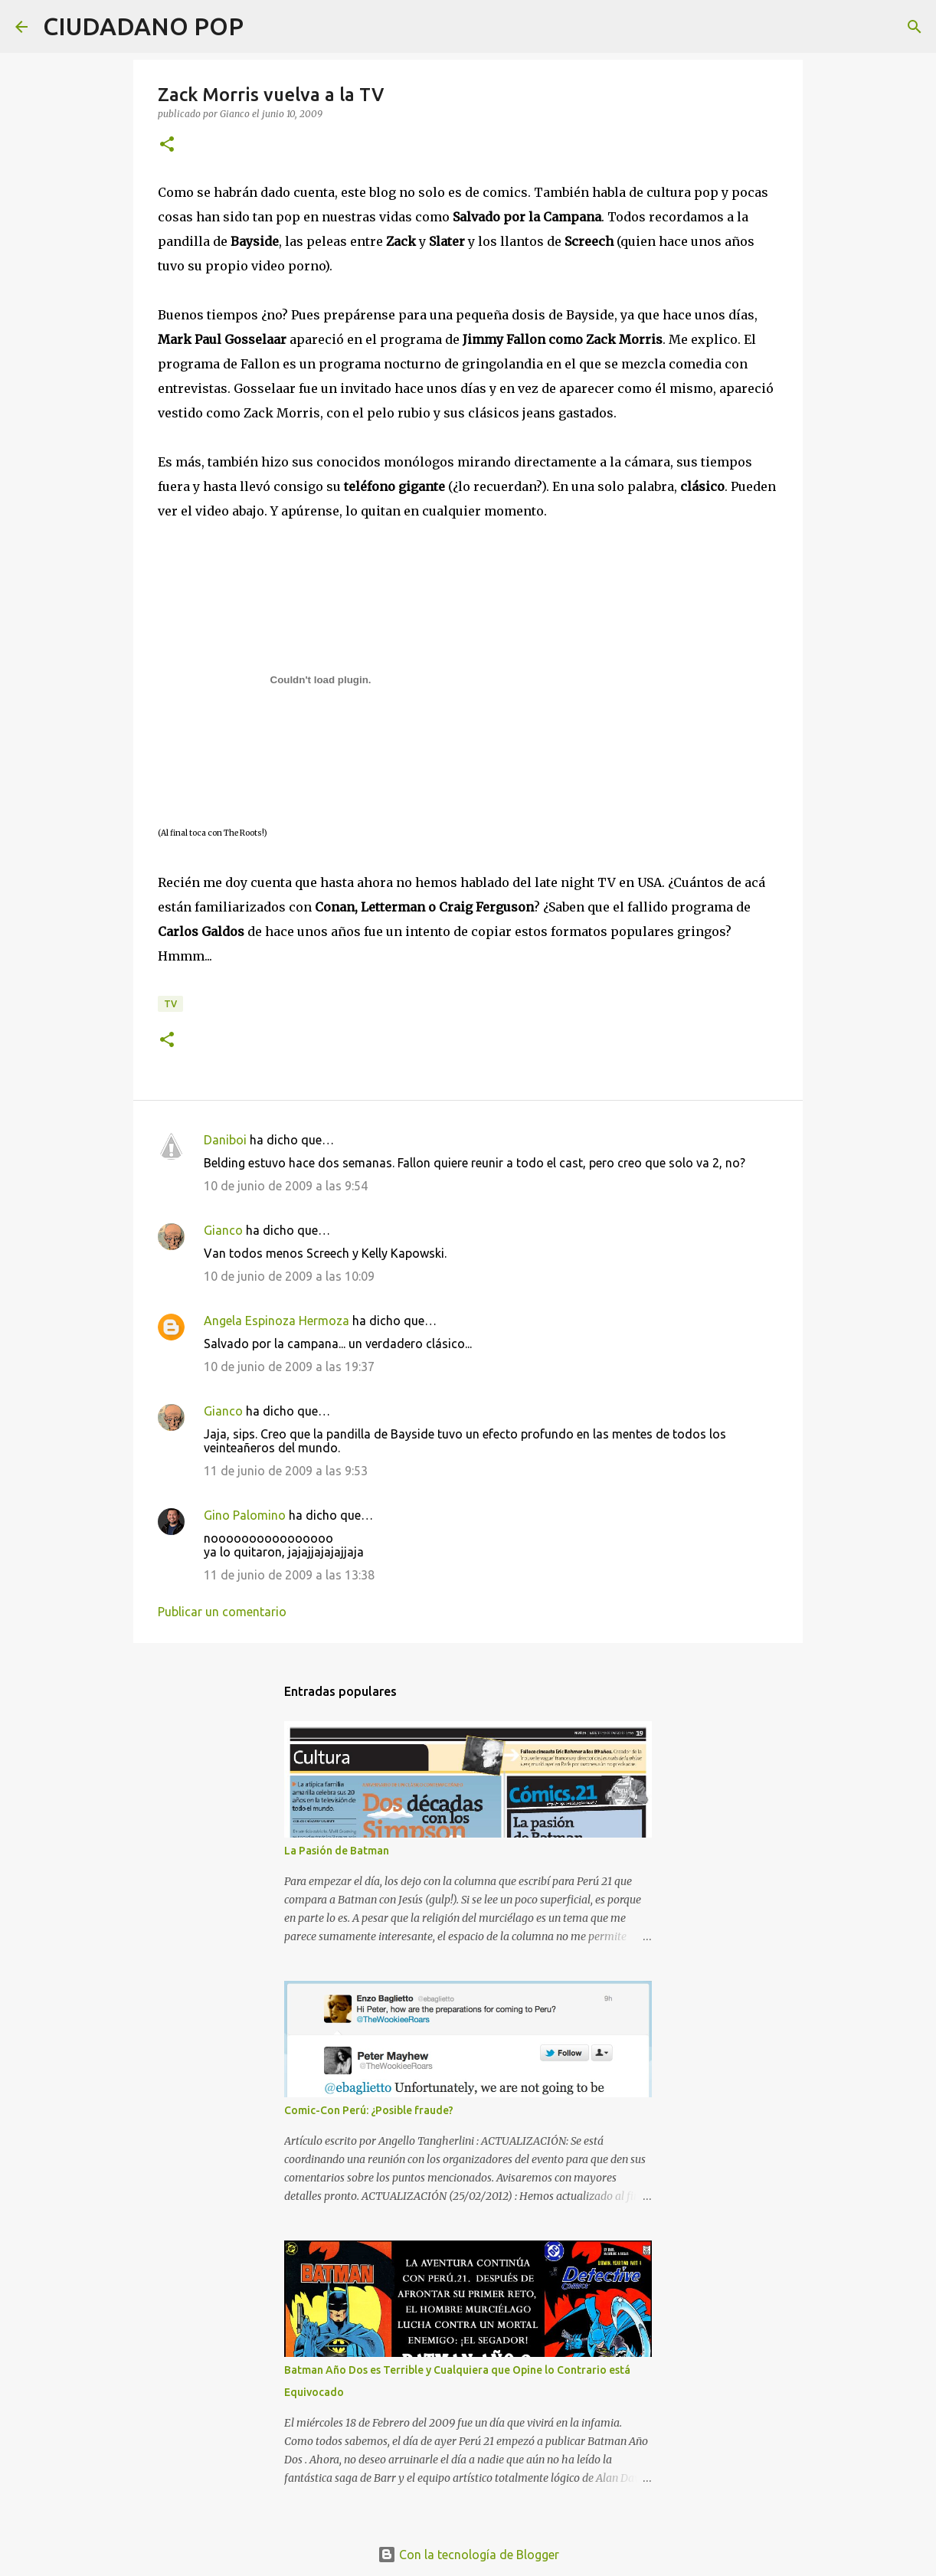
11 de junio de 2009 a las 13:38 (289, 1575)
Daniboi (225, 1140)
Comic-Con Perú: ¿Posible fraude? (368, 2110)
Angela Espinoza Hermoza (276, 1320)
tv (170, 1004)
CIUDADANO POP (143, 26)
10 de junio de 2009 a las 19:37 (289, 1366)
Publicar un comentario (222, 1612)
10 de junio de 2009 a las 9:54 (286, 1186)
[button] (167, 145)
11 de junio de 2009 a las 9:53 (286, 1471)
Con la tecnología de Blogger (468, 2554)
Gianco (223, 1230)
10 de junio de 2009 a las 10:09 (289, 1276)
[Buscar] (265, 26)
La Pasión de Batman (336, 1850)
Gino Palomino (245, 1515)
